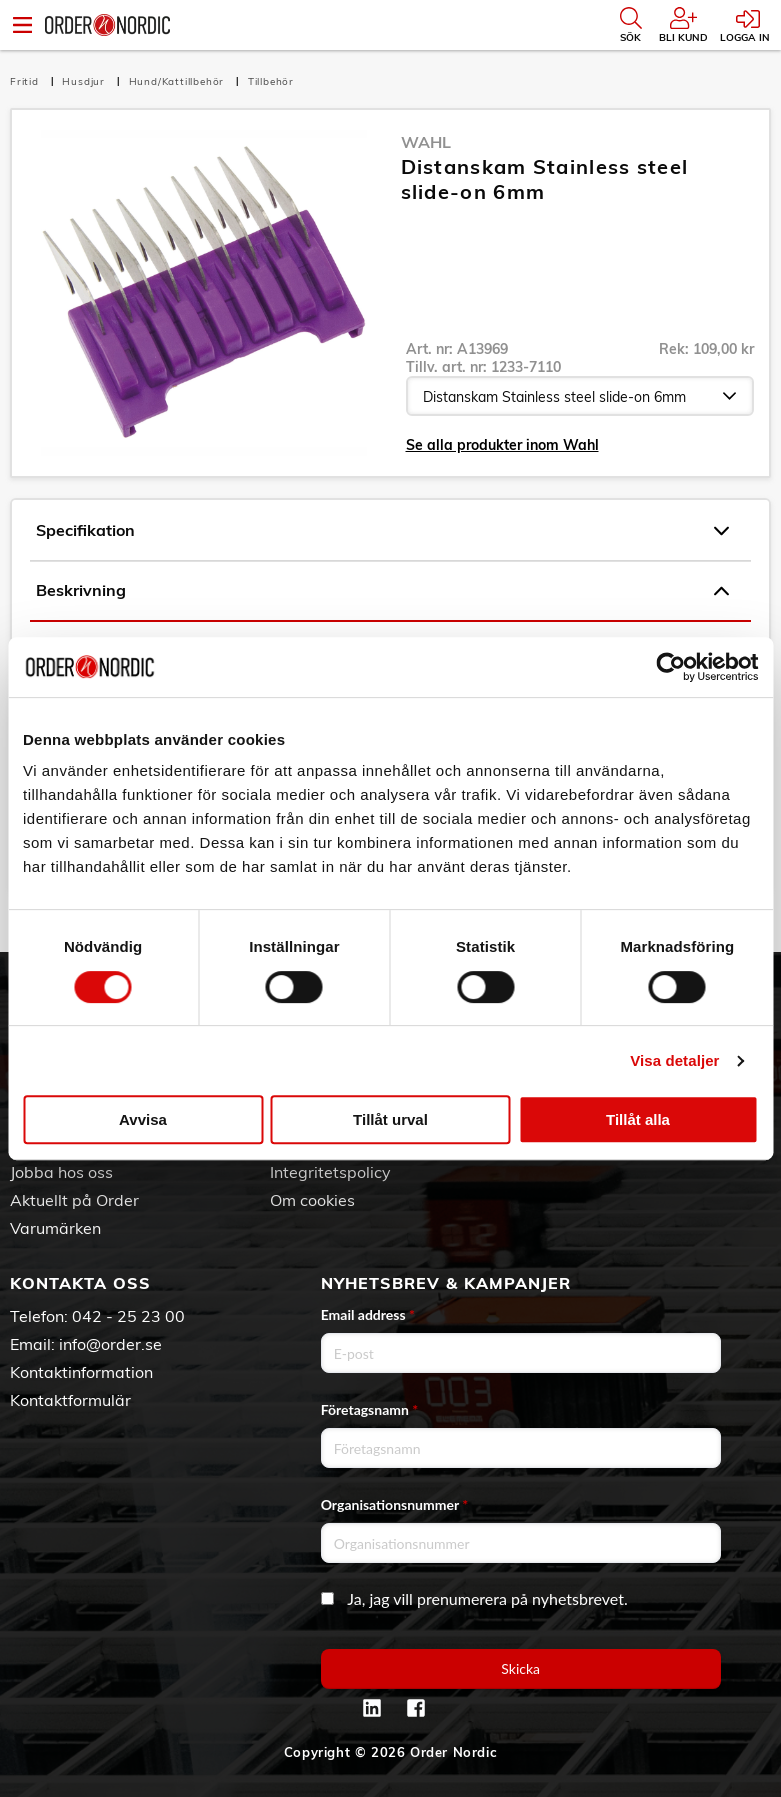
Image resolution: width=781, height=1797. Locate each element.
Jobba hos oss (61, 1172)
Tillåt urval (390, 1119)
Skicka (520, 1668)
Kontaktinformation (81, 1372)
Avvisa (143, 1119)
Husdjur (85, 81)
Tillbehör (271, 81)
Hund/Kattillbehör (178, 81)
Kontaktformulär (70, 1400)
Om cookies (312, 1200)
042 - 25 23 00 (128, 1316)
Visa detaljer (674, 1060)
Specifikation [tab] (382, 531)
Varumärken (55, 1228)
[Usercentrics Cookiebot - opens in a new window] (670, 667)
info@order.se (110, 1344)
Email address (368, 1314)
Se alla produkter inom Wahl (502, 445)
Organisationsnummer (395, 1504)
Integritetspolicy (330, 1172)
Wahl (426, 142)
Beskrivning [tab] (382, 591)
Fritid (26, 81)
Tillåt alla (638, 1119)
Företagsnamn (370, 1409)
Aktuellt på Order (74, 1200)
